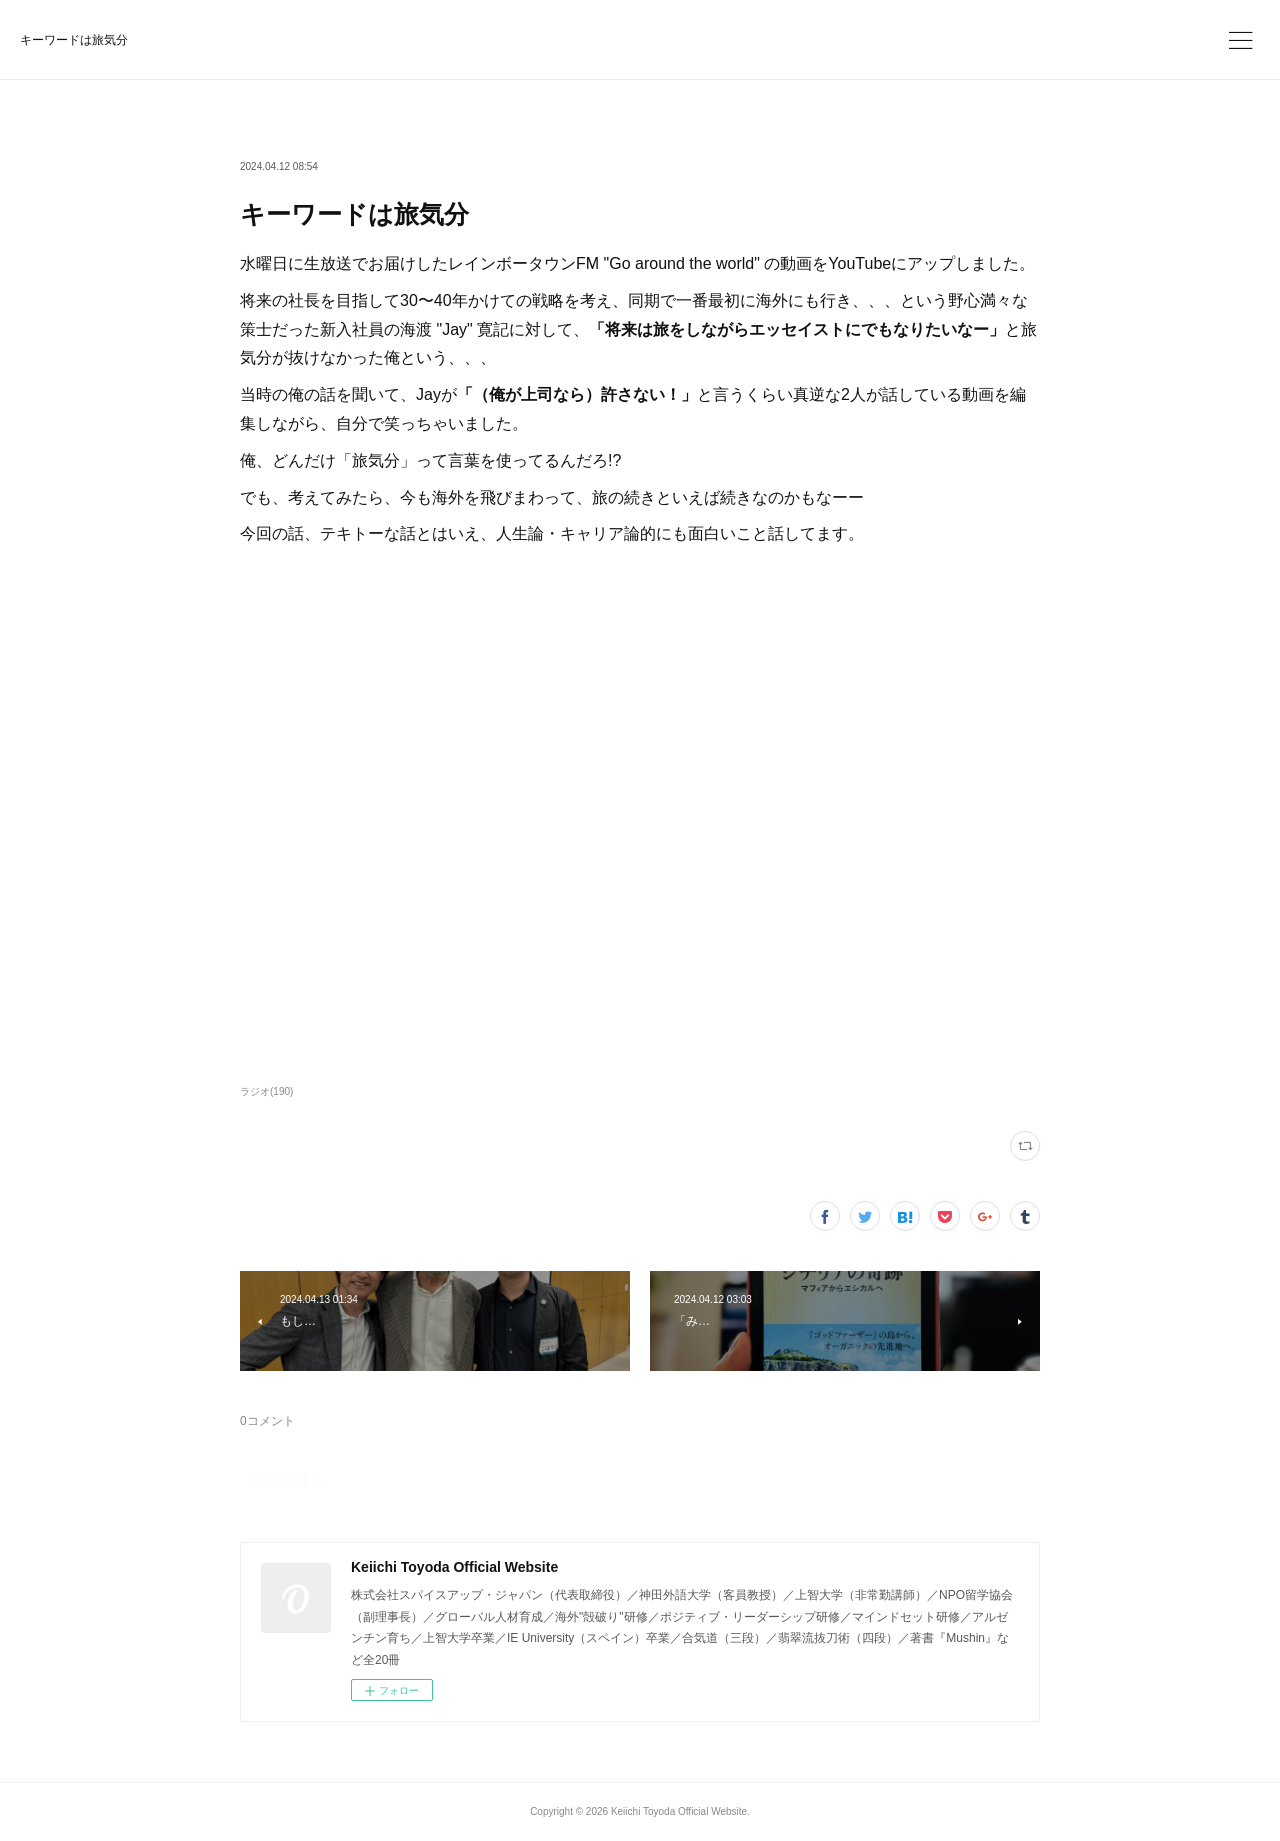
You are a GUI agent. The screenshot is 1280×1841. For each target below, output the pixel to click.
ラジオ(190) (266, 1091)
